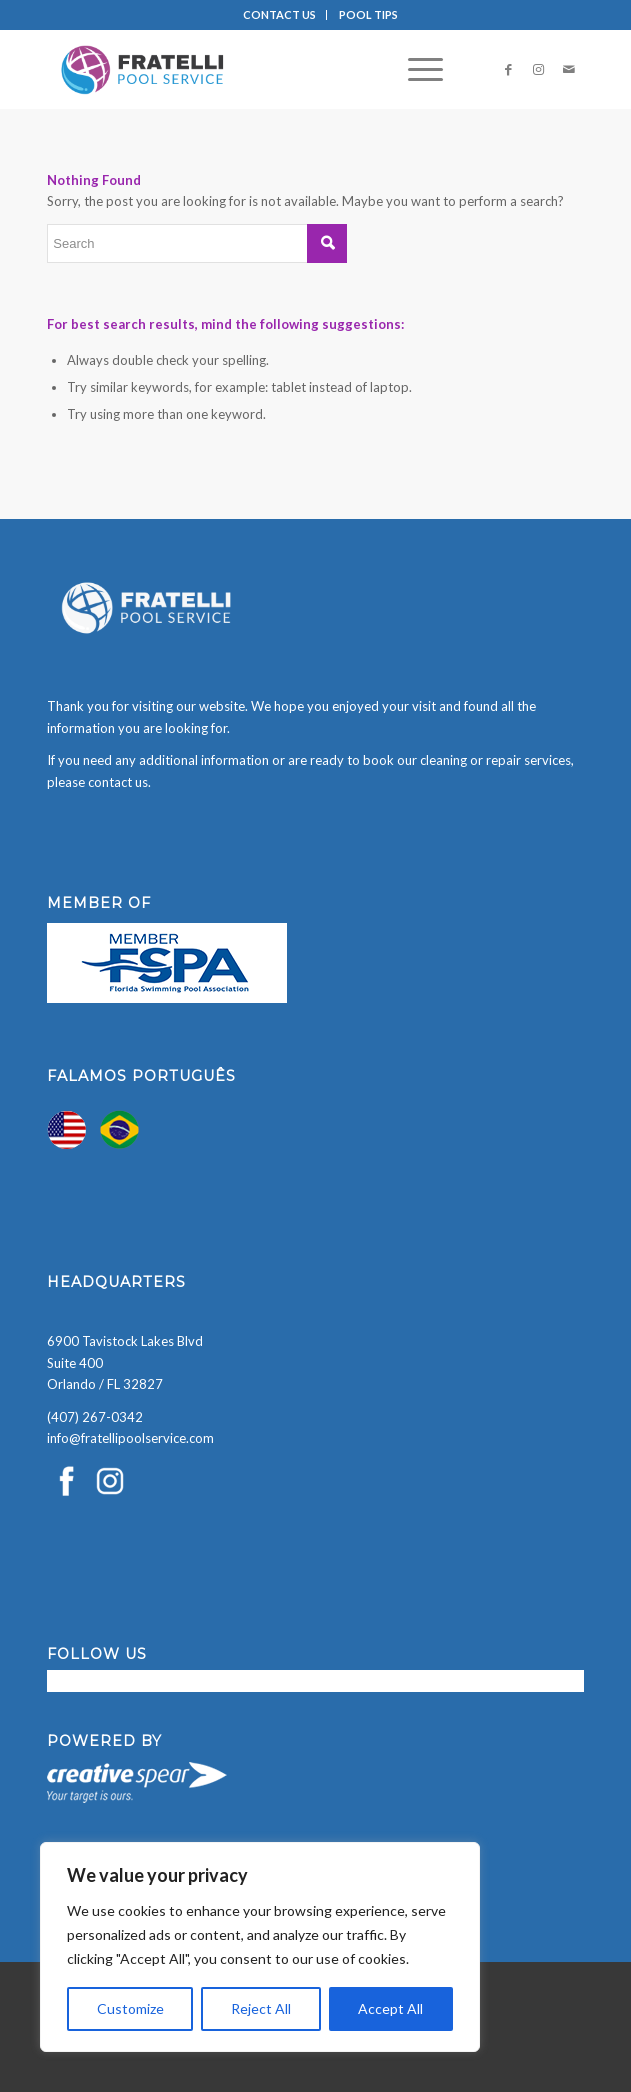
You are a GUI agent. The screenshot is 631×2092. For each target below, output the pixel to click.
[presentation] (152, 2053)
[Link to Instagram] (539, 69)
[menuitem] (280, 15)
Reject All (261, 2008)
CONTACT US (279, 14)
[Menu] (415, 69)
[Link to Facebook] (509, 69)
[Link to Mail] (569, 69)
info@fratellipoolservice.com (130, 1438)
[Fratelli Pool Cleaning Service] (261, 69)
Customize (130, 2008)
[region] (260, 1947)
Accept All (390, 2008)
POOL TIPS (368, 14)
